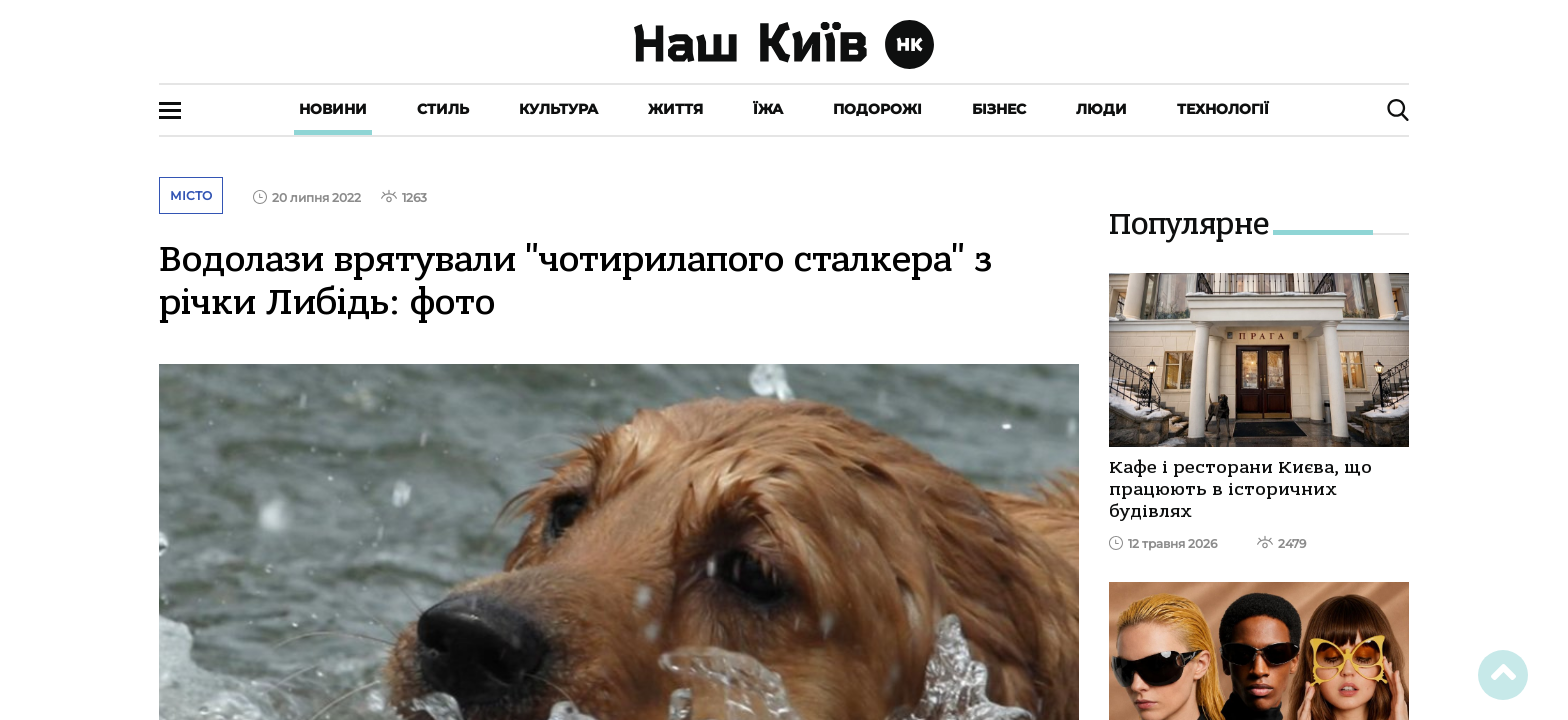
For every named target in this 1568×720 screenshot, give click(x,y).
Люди (1101, 109)
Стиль (443, 109)
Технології (1223, 109)
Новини (333, 109)
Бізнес (999, 109)
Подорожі (877, 109)
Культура (558, 109)
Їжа (768, 109)
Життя (675, 109)
